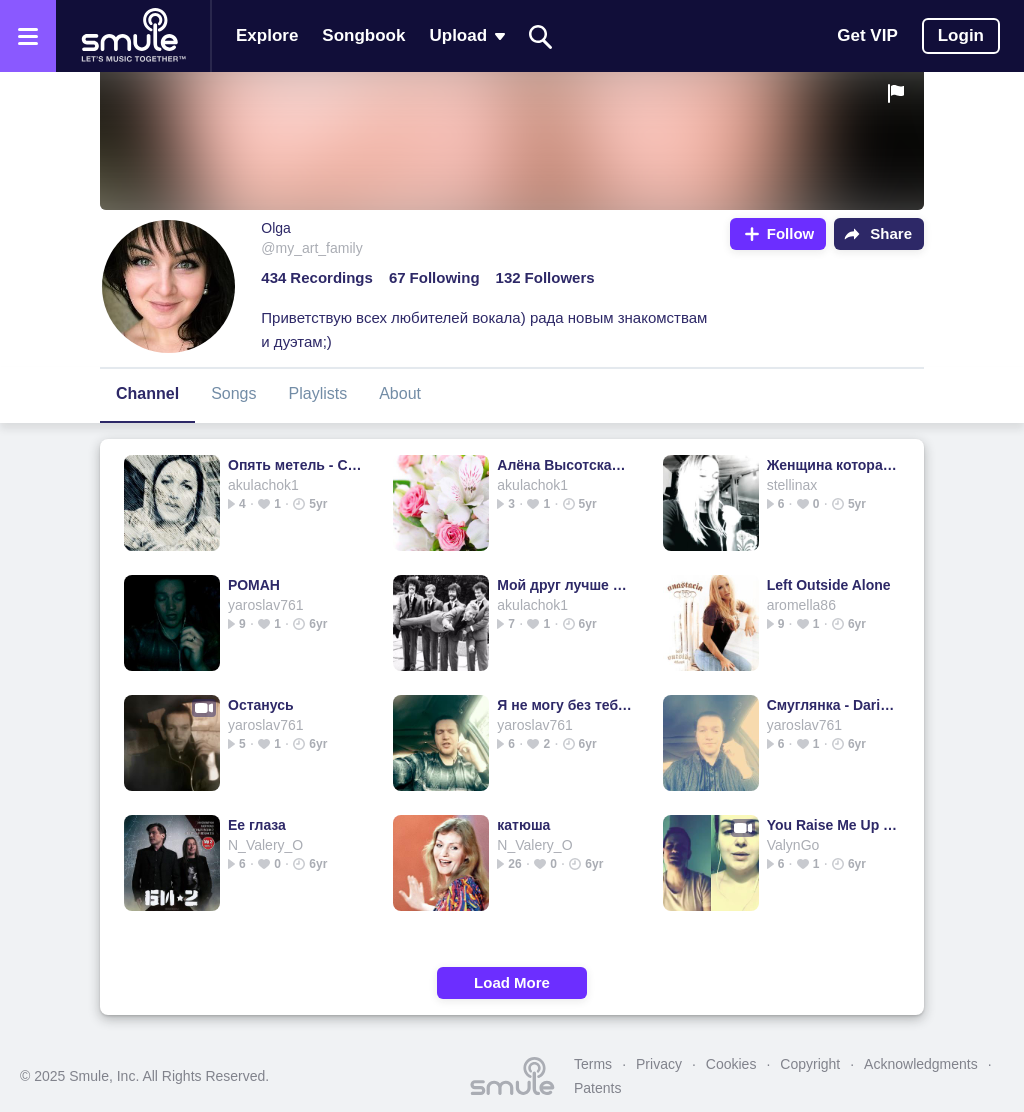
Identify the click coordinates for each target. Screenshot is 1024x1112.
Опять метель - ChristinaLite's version (295, 465)
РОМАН (254, 585)
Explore (267, 35)
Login (961, 35)
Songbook (363, 35)
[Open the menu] (28, 36)
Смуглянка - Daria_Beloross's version (834, 705)
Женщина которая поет (834, 465)
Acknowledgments (921, 1064)
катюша (523, 825)
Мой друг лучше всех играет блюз (564, 585)
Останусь (261, 705)
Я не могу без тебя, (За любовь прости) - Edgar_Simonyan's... (564, 705)
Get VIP (867, 35)
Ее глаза (257, 825)
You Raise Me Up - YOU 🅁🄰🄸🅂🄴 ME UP (834, 825)
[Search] (541, 36)
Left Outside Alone (829, 585)
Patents (597, 1088)
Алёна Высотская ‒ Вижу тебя (564, 465)
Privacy (659, 1064)
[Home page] (133, 36)
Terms (593, 1064)
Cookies (731, 1064)
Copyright (810, 1064)
